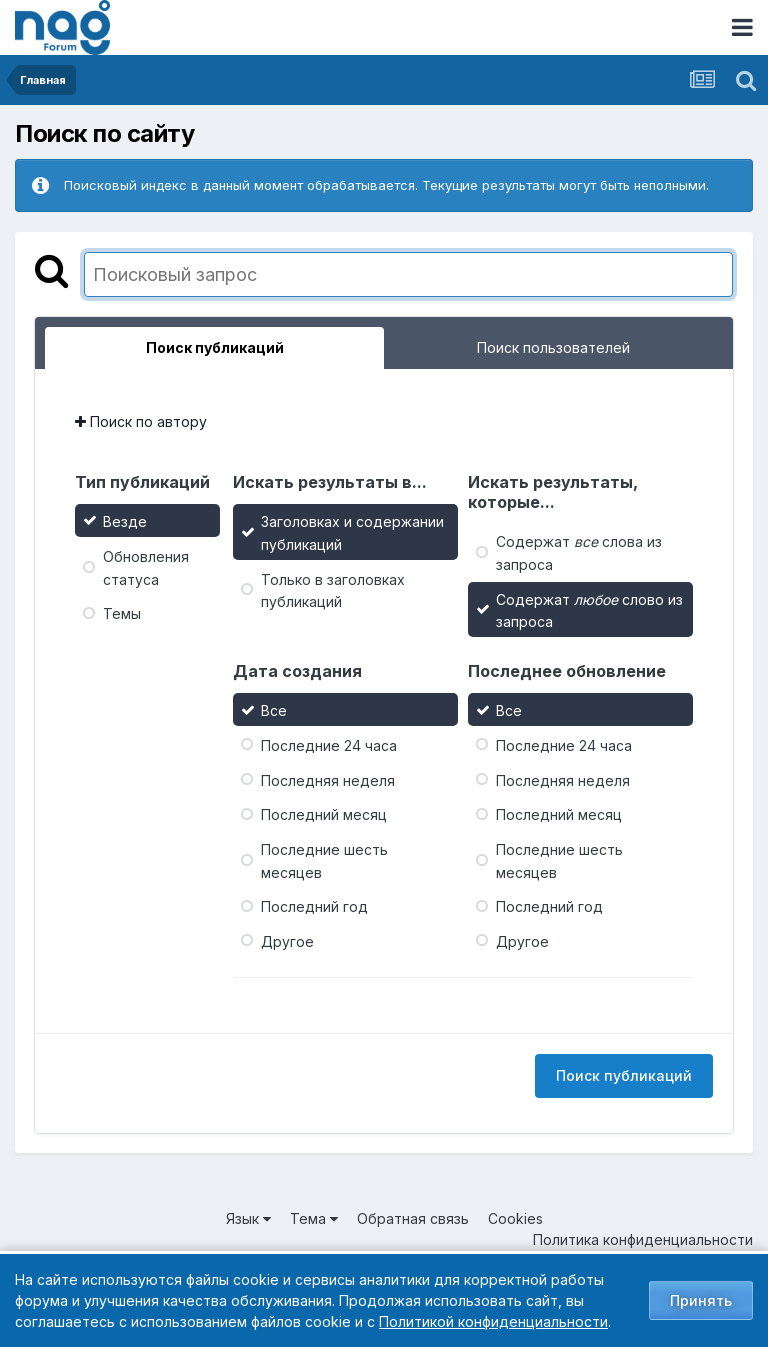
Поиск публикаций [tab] (215, 347)
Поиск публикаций (624, 1075)
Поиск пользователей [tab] (553, 347)
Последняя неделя (328, 779)
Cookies (515, 1218)
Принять (701, 1300)
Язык (248, 1218)
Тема (314, 1218)
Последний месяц (324, 814)
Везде (125, 521)
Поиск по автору (141, 421)
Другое (287, 941)
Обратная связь (413, 1218)
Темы (122, 613)
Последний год (314, 906)
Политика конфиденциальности (643, 1239)
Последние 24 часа (329, 745)
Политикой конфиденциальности (493, 1321)
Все (274, 710)
